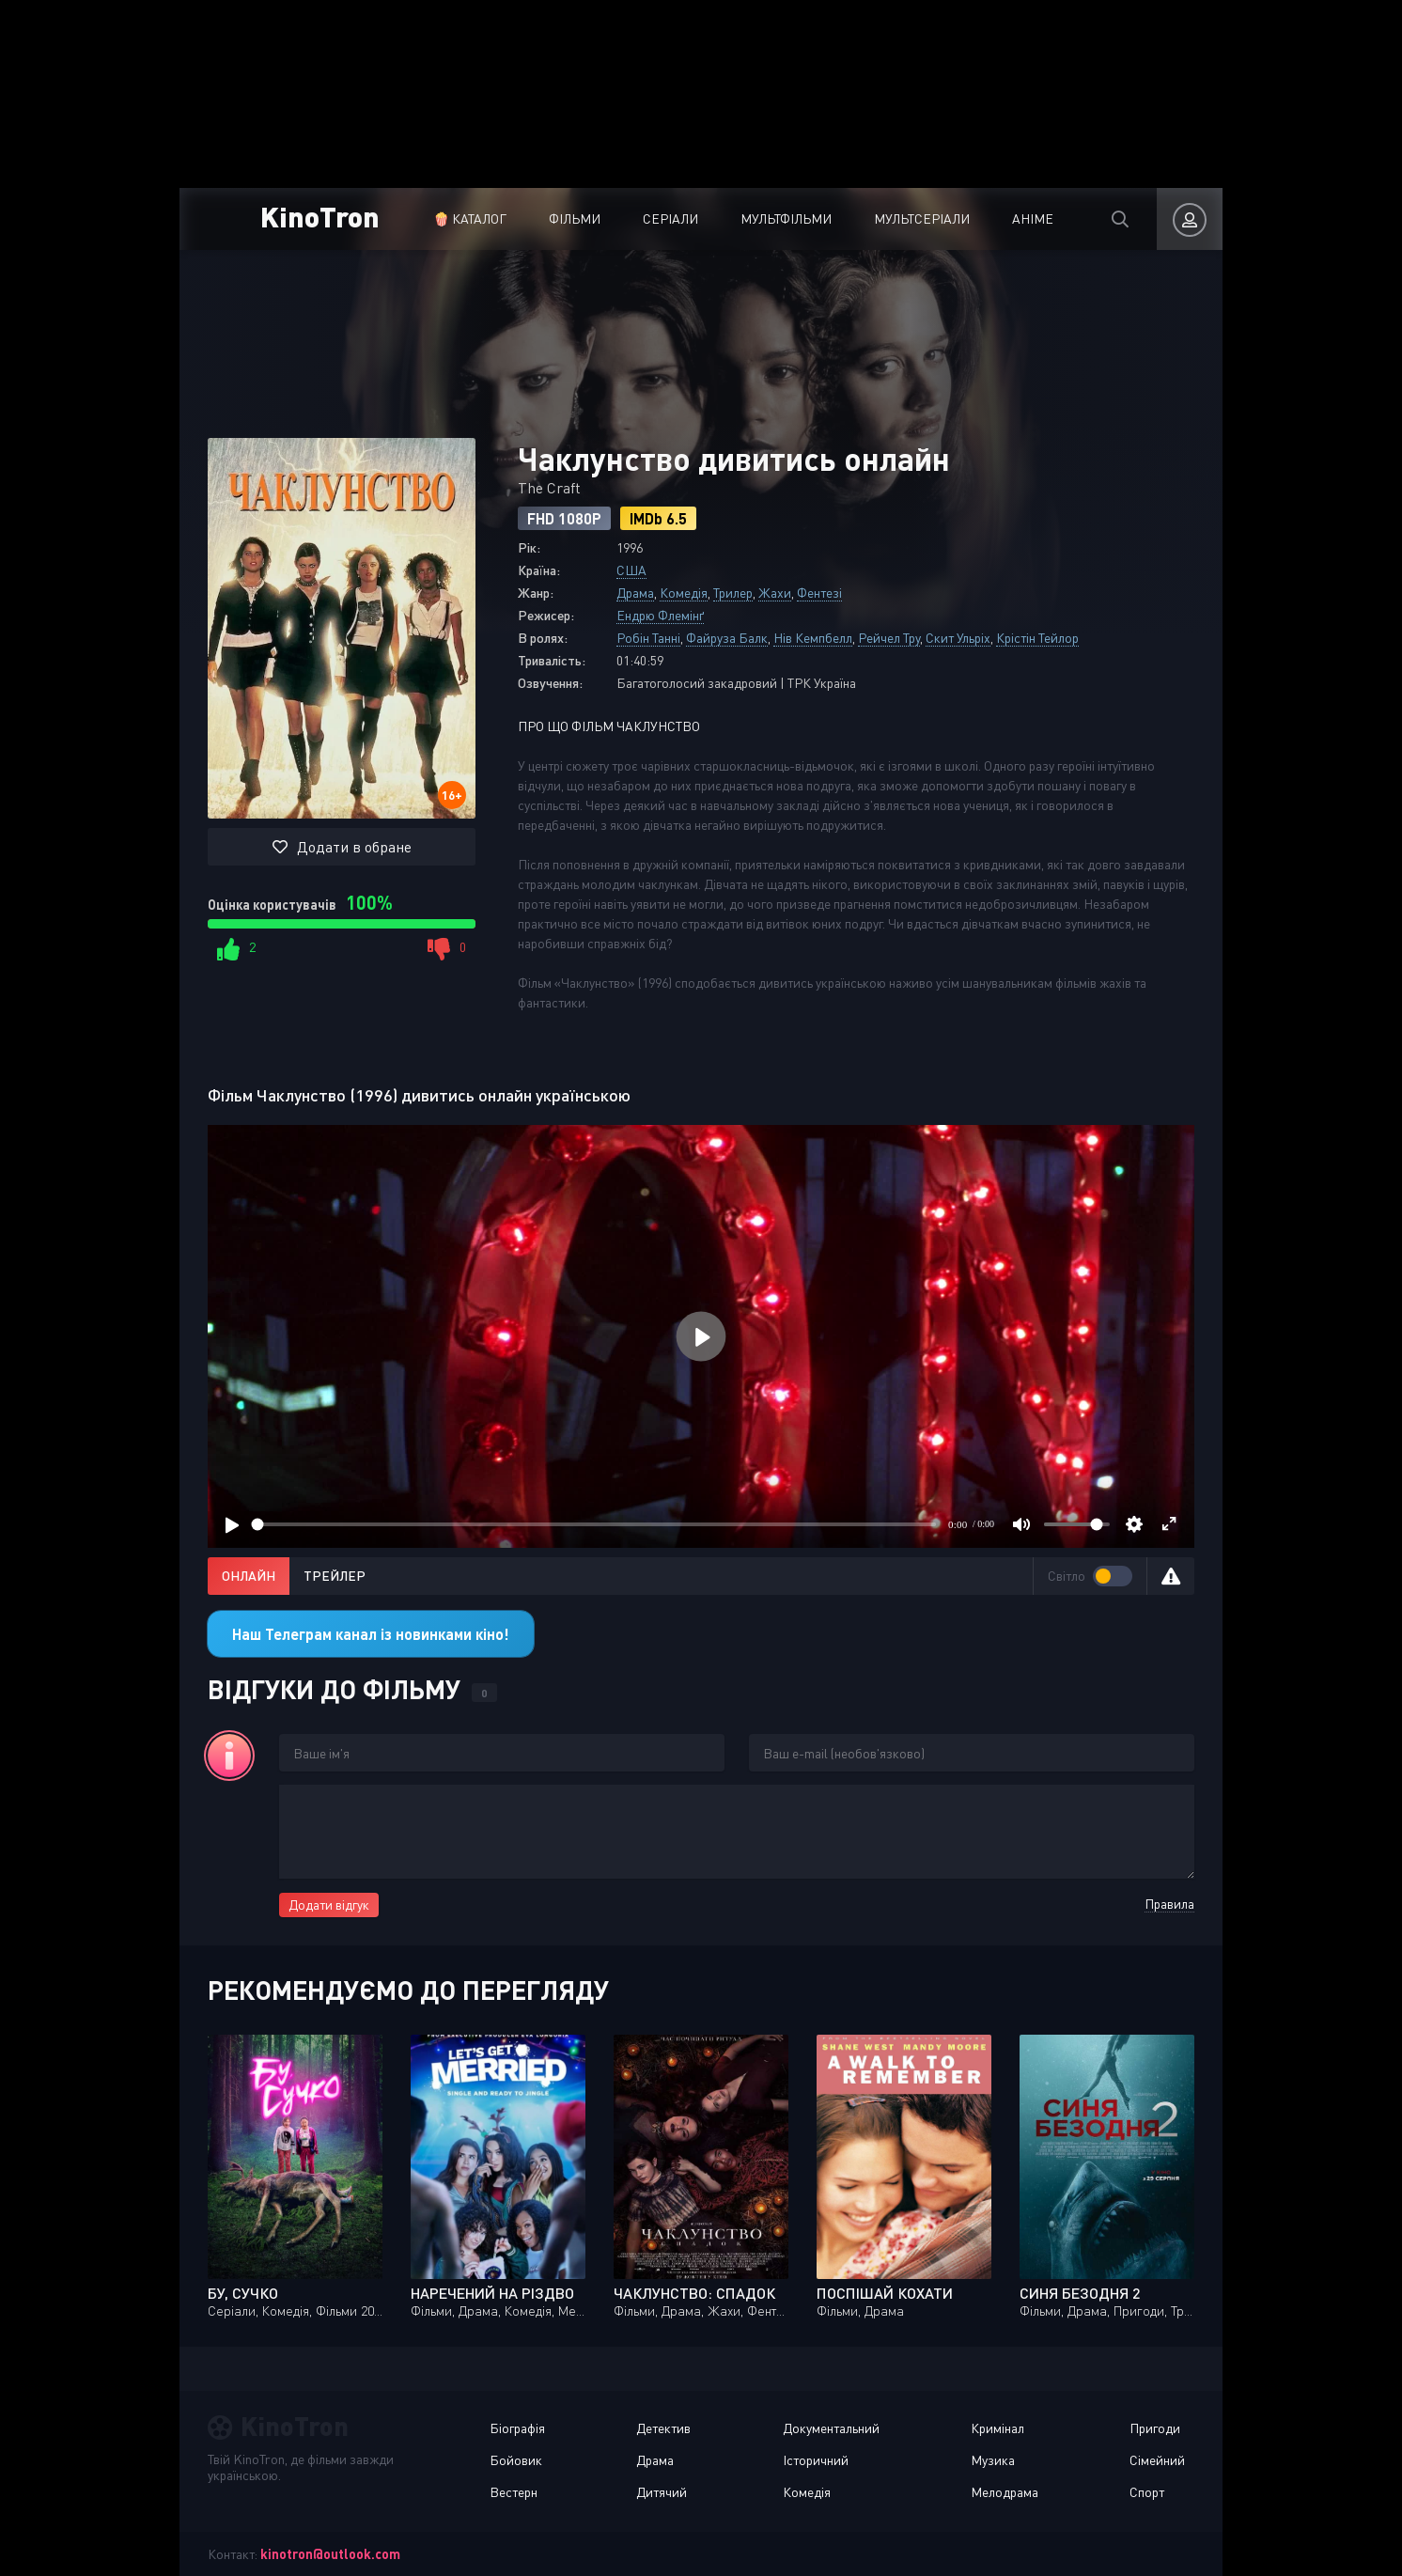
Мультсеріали (922, 218)
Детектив (663, 2428)
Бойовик (516, 2460)
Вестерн (513, 2492)
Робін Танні (648, 638)
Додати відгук (328, 1904)
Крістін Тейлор (1037, 638)
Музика (993, 2460)
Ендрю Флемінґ (660, 615)
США (631, 570)
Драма (635, 593)
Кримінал (997, 2428)
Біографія (517, 2428)
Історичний (816, 2460)
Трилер (733, 593)
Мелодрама (1004, 2492)
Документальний (831, 2428)
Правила (1169, 1904)
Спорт (1146, 2492)
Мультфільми (786, 218)
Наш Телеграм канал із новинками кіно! (370, 1634)
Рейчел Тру (889, 638)
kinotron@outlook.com (330, 2554)
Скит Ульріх (958, 638)
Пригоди (1154, 2428)
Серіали (670, 218)
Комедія (684, 593)
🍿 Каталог (469, 218)
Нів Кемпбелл (812, 638)
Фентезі (819, 593)
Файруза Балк (727, 638)
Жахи (774, 593)
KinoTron (320, 215)
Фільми (574, 218)
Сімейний (1157, 2460)
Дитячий (661, 2492)
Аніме (1032, 218)
